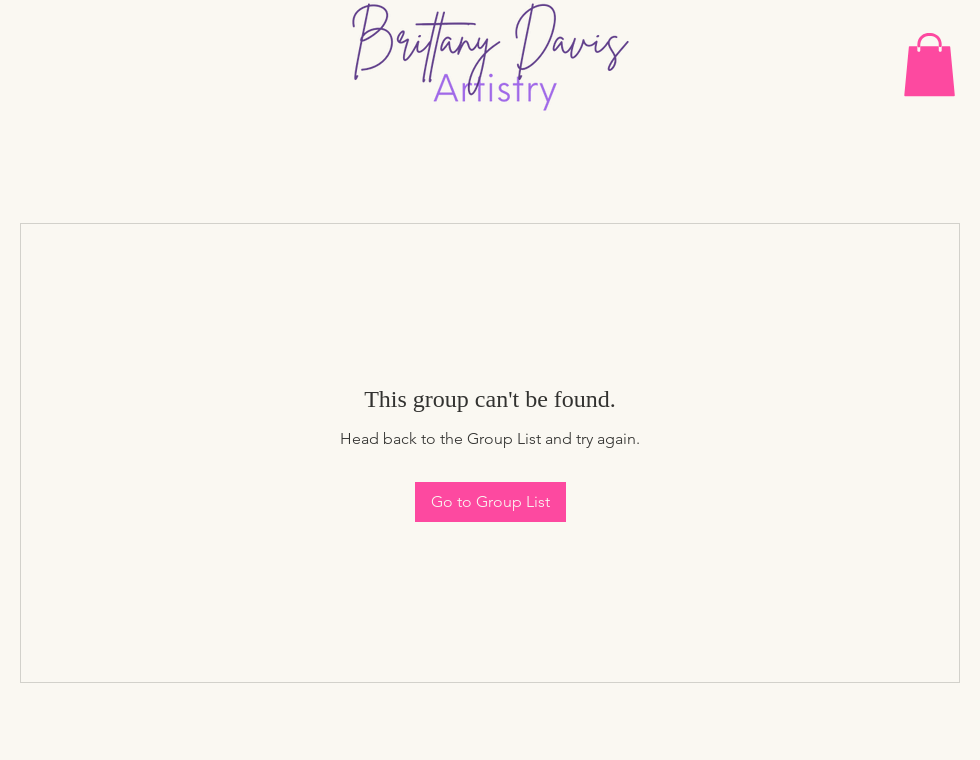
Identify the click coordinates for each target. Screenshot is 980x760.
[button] (929, 64)
